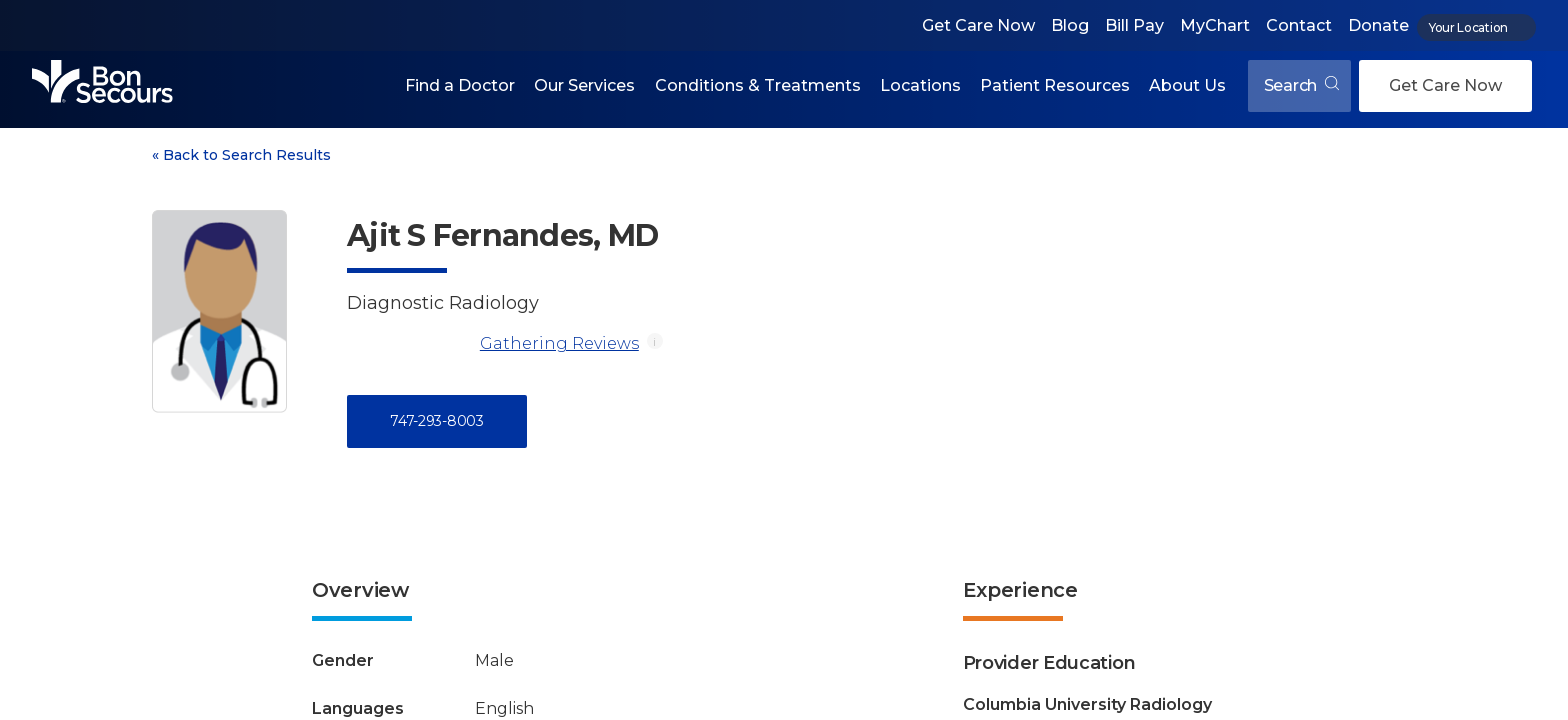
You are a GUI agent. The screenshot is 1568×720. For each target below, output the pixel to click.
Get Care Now (978, 25)
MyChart (1215, 25)
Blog (1070, 25)
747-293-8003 (436, 421)
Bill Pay (1134, 25)
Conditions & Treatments (758, 85)
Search (1301, 85)
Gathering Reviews (559, 343)
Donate (1378, 25)
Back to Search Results (241, 155)
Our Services (584, 85)
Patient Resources (1055, 85)
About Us (1187, 85)
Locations (920, 85)
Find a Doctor (460, 85)
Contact (1299, 25)
